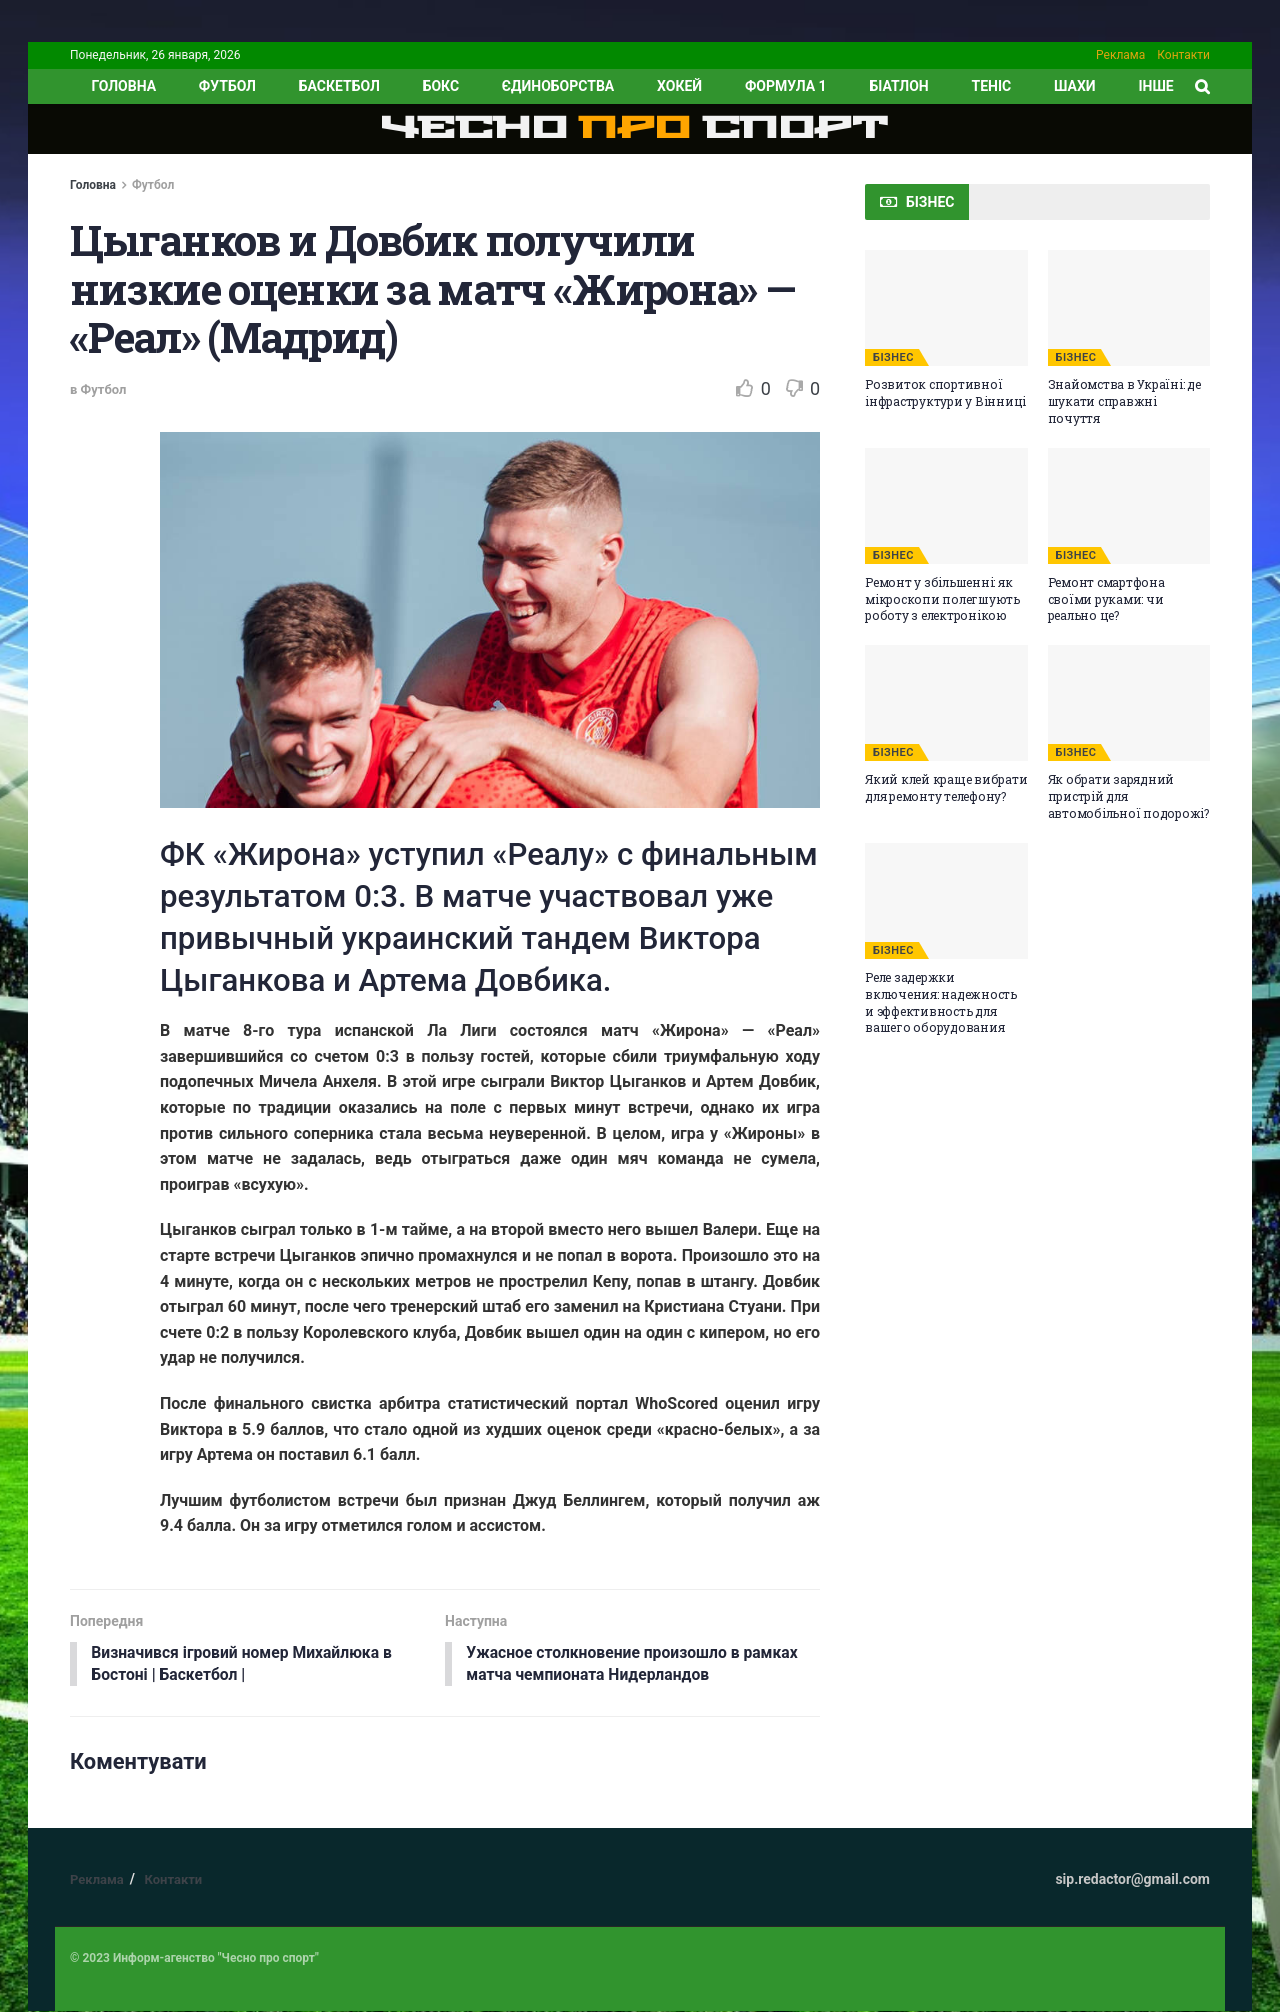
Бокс (441, 86)
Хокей (679, 86)
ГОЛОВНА (123, 86)
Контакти (1183, 55)
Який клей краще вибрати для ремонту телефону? (946, 787)
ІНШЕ (1155, 86)
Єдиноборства (558, 86)
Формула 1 (786, 86)
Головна (93, 185)
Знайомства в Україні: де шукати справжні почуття (1124, 401)
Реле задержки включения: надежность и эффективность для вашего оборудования (941, 1002)
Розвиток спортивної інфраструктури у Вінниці (945, 392)
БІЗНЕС (893, 357)
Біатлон (898, 86)
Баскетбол (339, 86)
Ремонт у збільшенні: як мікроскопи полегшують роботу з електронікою (942, 599)
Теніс (992, 86)
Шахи (1075, 86)
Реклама (1120, 55)
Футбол (227, 86)
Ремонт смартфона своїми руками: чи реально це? (1106, 599)
